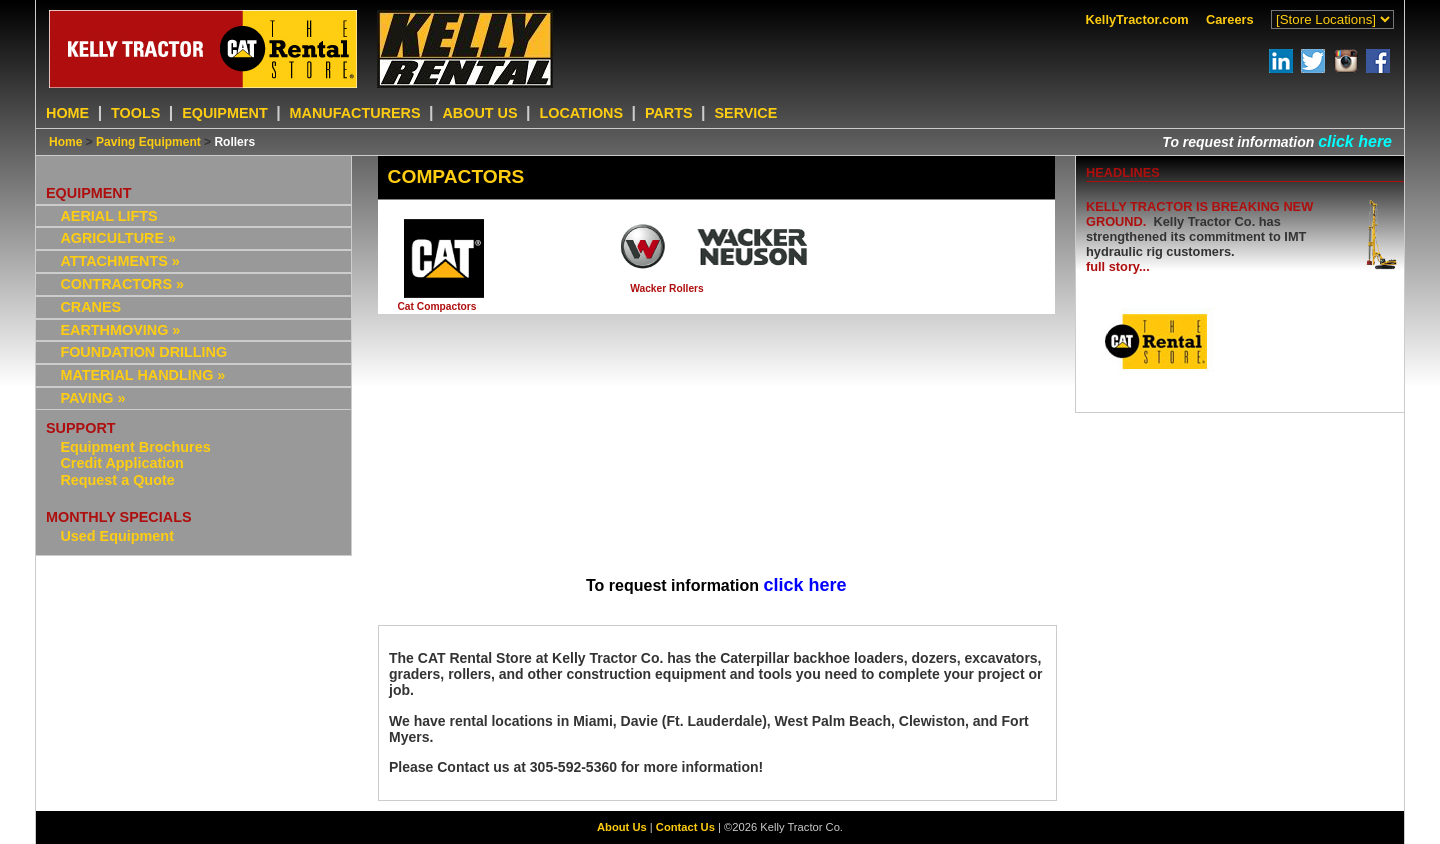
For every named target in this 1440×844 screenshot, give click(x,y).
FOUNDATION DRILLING (143, 352)
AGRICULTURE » (118, 238)
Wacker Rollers (667, 288)
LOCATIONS (581, 113)
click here (1355, 141)
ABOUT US (479, 113)
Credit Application (121, 463)
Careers (1230, 19)
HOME (67, 113)
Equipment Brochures (135, 447)
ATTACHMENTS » (119, 261)
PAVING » (92, 398)
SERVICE (745, 113)
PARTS (669, 113)
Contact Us (685, 827)
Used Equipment (117, 536)
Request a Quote (117, 480)
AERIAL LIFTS (108, 216)
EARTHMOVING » (120, 330)
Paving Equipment (148, 142)
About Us (622, 827)
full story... (1118, 266)
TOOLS (135, 113)
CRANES (90, 307)
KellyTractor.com (1137, 19)
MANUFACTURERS (355, 113)
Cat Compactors (436, 306)
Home (65, 142)
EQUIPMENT (225, 113)
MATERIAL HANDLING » (142, 375)
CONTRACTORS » (122, 284)
